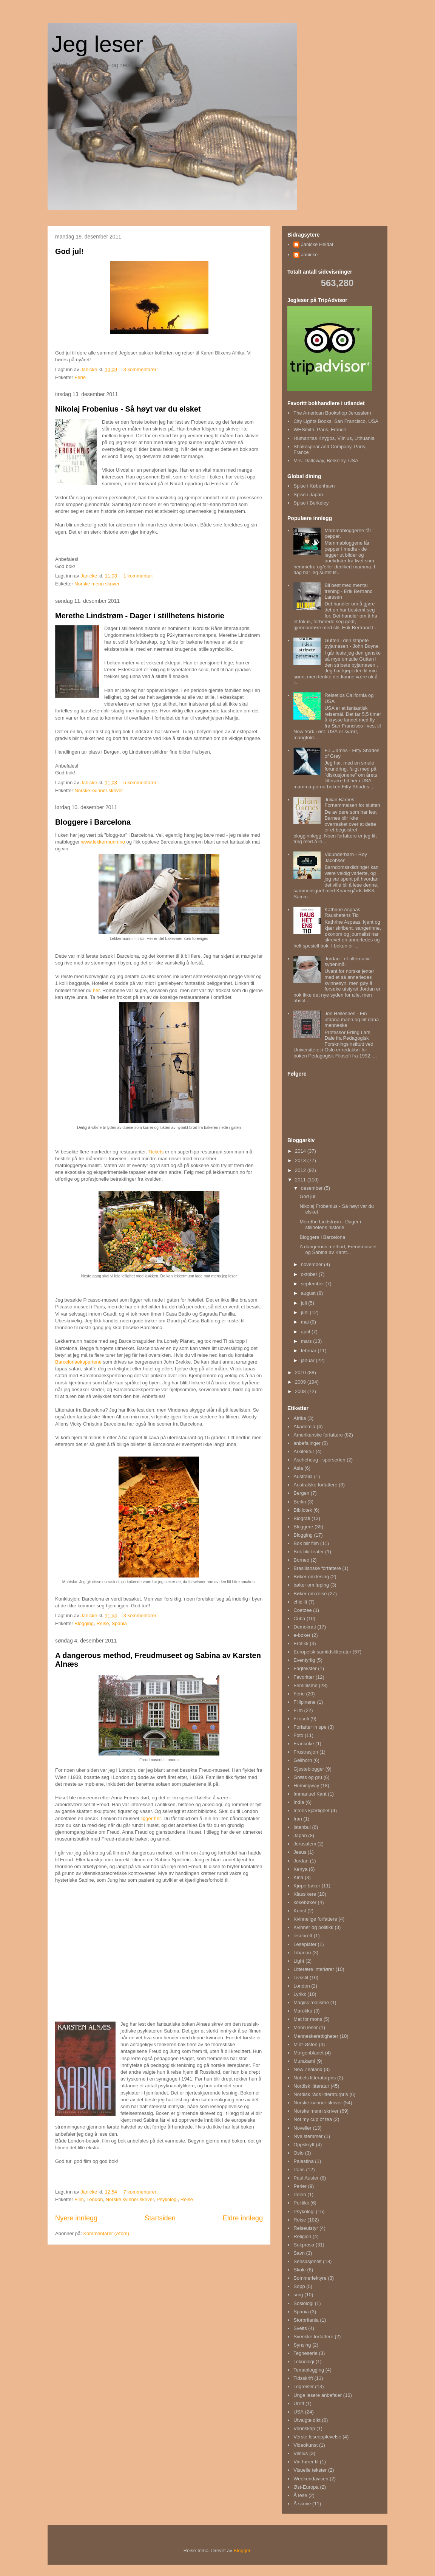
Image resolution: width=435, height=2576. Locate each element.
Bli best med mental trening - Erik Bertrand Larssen (348, 591)
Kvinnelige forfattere (315, 1919)
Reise (102, 1623)
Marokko (302, 2011)
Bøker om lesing (311, 1576)
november (312, 1264)
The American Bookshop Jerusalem (332, 413)
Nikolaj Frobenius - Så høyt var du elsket (128, 409)
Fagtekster (304, 1668)
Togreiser (303, 2386)
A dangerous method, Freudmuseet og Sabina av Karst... (337, 1249)
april (306, 1331)
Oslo (298, 2153)
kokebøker (304, 1902)
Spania (119, 1623)
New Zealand (307, 2069)
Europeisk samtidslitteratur (322, 1652)
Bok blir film (306, 1543)
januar (308, 1360)
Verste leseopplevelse (317, 2437)
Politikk (301, 2203)
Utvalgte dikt (307, 2420)
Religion (302, 2236)
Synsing (302, 2345)
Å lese (300, 2495)
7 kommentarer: (141, 2192)
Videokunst (305, 2445)
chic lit (300, 1602)
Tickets (155, 1152)
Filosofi (301, 1718)
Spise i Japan (308, 494)
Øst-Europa (305, 2487)
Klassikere (304, 1894)
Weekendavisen (310, 2479)
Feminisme (305, 1685)
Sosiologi (303, 2303)
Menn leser (305, 2027)
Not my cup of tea (312, 2119)
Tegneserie (305, 2353)
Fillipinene (304, 1702)
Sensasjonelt (307, 2261)
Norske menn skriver (96, 584)
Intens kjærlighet (311, 1810)
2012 (301, 1170)
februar (309, 1350)
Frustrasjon (305, 1752)
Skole (299, 2270)
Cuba (299, 1618)
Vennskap (304, 2428)
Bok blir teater (308, 1551)
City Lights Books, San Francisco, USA (335, 421)
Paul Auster (306, 2178)
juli (305, 1303)
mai (305, 1322)
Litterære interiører (313, 1969)
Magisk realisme (311, 2002)
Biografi (301, 1518)
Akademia (304, 1426)
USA (298, 2412)
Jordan (301, 1861)
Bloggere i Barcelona (93, 822)
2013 (301, 1160)
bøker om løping (311, 1585)
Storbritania (305, 2320)
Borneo (301, 1560)
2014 (301, 1151)
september (313, 1283)
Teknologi (303, 2361)
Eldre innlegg (243, 2218)
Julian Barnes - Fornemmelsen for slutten (352, 802)
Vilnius (300, 2453)
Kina (298, 1877)
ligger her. (151, 1818)
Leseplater (304, 1944)
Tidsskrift (303, 2378)
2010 (301, 1372)
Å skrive (302, 2503)
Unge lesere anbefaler (317, 2395)
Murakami (304, 2061)
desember (312, 1188)
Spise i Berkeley (311, 503)
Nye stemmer (307, 2136)
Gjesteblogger (308, 1769)
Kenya (300, 1869)
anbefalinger (307, 1443)
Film (79, 2199)
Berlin (299, 1502)
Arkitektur (303, 1451)
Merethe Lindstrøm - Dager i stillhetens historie (139, 615)
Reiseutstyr (305, 2228)
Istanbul (302, 1827)
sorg (298, 2294)
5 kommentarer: (141, 782)
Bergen (301, 1493)
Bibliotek (302, 1510)
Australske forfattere (315, 1485)
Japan (300, 1835)
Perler (300, 2186)
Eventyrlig (304, 1660)
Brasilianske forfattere (317, 1568)
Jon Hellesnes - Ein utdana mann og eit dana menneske (351, 1019)
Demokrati (304, 1627)
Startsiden (160, 2218)
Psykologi (167, 2199)
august (309, 1293)
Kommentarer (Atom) (106, 2233)
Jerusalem (304, 1844)
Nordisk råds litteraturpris (320, 2094)
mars (307, 1341)
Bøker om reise (310, 1593)
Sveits (300, 2328)
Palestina (303, 2161)
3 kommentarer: (141, 369)
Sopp (299, 2286)
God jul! (69, 251)
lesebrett (302, 1935)
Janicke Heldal (317, 244)
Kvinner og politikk (313, 1927)
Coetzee (302, 1610)
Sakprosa (303, 2245)
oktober (310, 1274)
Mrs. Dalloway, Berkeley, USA (325, 460)
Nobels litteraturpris (314, 2078)
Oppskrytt (304, 2144)
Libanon (302, 1952)
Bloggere (303, 1527)
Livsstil (300, 1977)
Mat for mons (307, 2019)
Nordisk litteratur (311, 2086)
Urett (298, 2403)
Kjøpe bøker (306, 1886)
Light (298, 1961)
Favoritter (303, 1677)
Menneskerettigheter (315, 2036)
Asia (298, 1468)
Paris (299, 2169)
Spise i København (314, 486)
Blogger (242, 2550)
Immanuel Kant (309, 1794)
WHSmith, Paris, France (319, 429)
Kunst (299, 1910)
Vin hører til (305, 2462)
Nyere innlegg (76, 2218)
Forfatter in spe (309, 1727)
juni (305, 1312)
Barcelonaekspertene (78, 1362)
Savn (299, 2253)
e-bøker (301, 1635)
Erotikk (301, 1643)
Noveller (302, 2128)
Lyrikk (299, 1994)
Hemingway (306, 1785)
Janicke (309, 254)
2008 (301, 1391)
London (94, 2199)
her (96, 990)
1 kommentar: (139, 576)
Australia (303, 1476)
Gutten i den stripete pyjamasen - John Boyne (351, 643)
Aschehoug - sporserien (319, 1460)
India (298, 1802)
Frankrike (303, 1743)
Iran (297, 1819)
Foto (298, 1735)
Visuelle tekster (310, 2470)
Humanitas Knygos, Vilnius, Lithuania (333, 438)
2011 (301, 1180)
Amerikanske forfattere (318, 1435)
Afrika (299, 1418)
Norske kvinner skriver (98, 790)
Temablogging (308, 2370)
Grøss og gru (307, 1777)
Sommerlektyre (309, 2278)
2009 (301, 1382)
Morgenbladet (308, 2053)
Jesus (299, 1852)
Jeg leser (97, 44)
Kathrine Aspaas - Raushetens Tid (343, 912)
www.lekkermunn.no (103, 842)
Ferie (80, 377)
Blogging (84, 1623)
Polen (299, 2194)
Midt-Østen (305, 2044)
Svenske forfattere (313, 2336)
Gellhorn (302, 1760)
